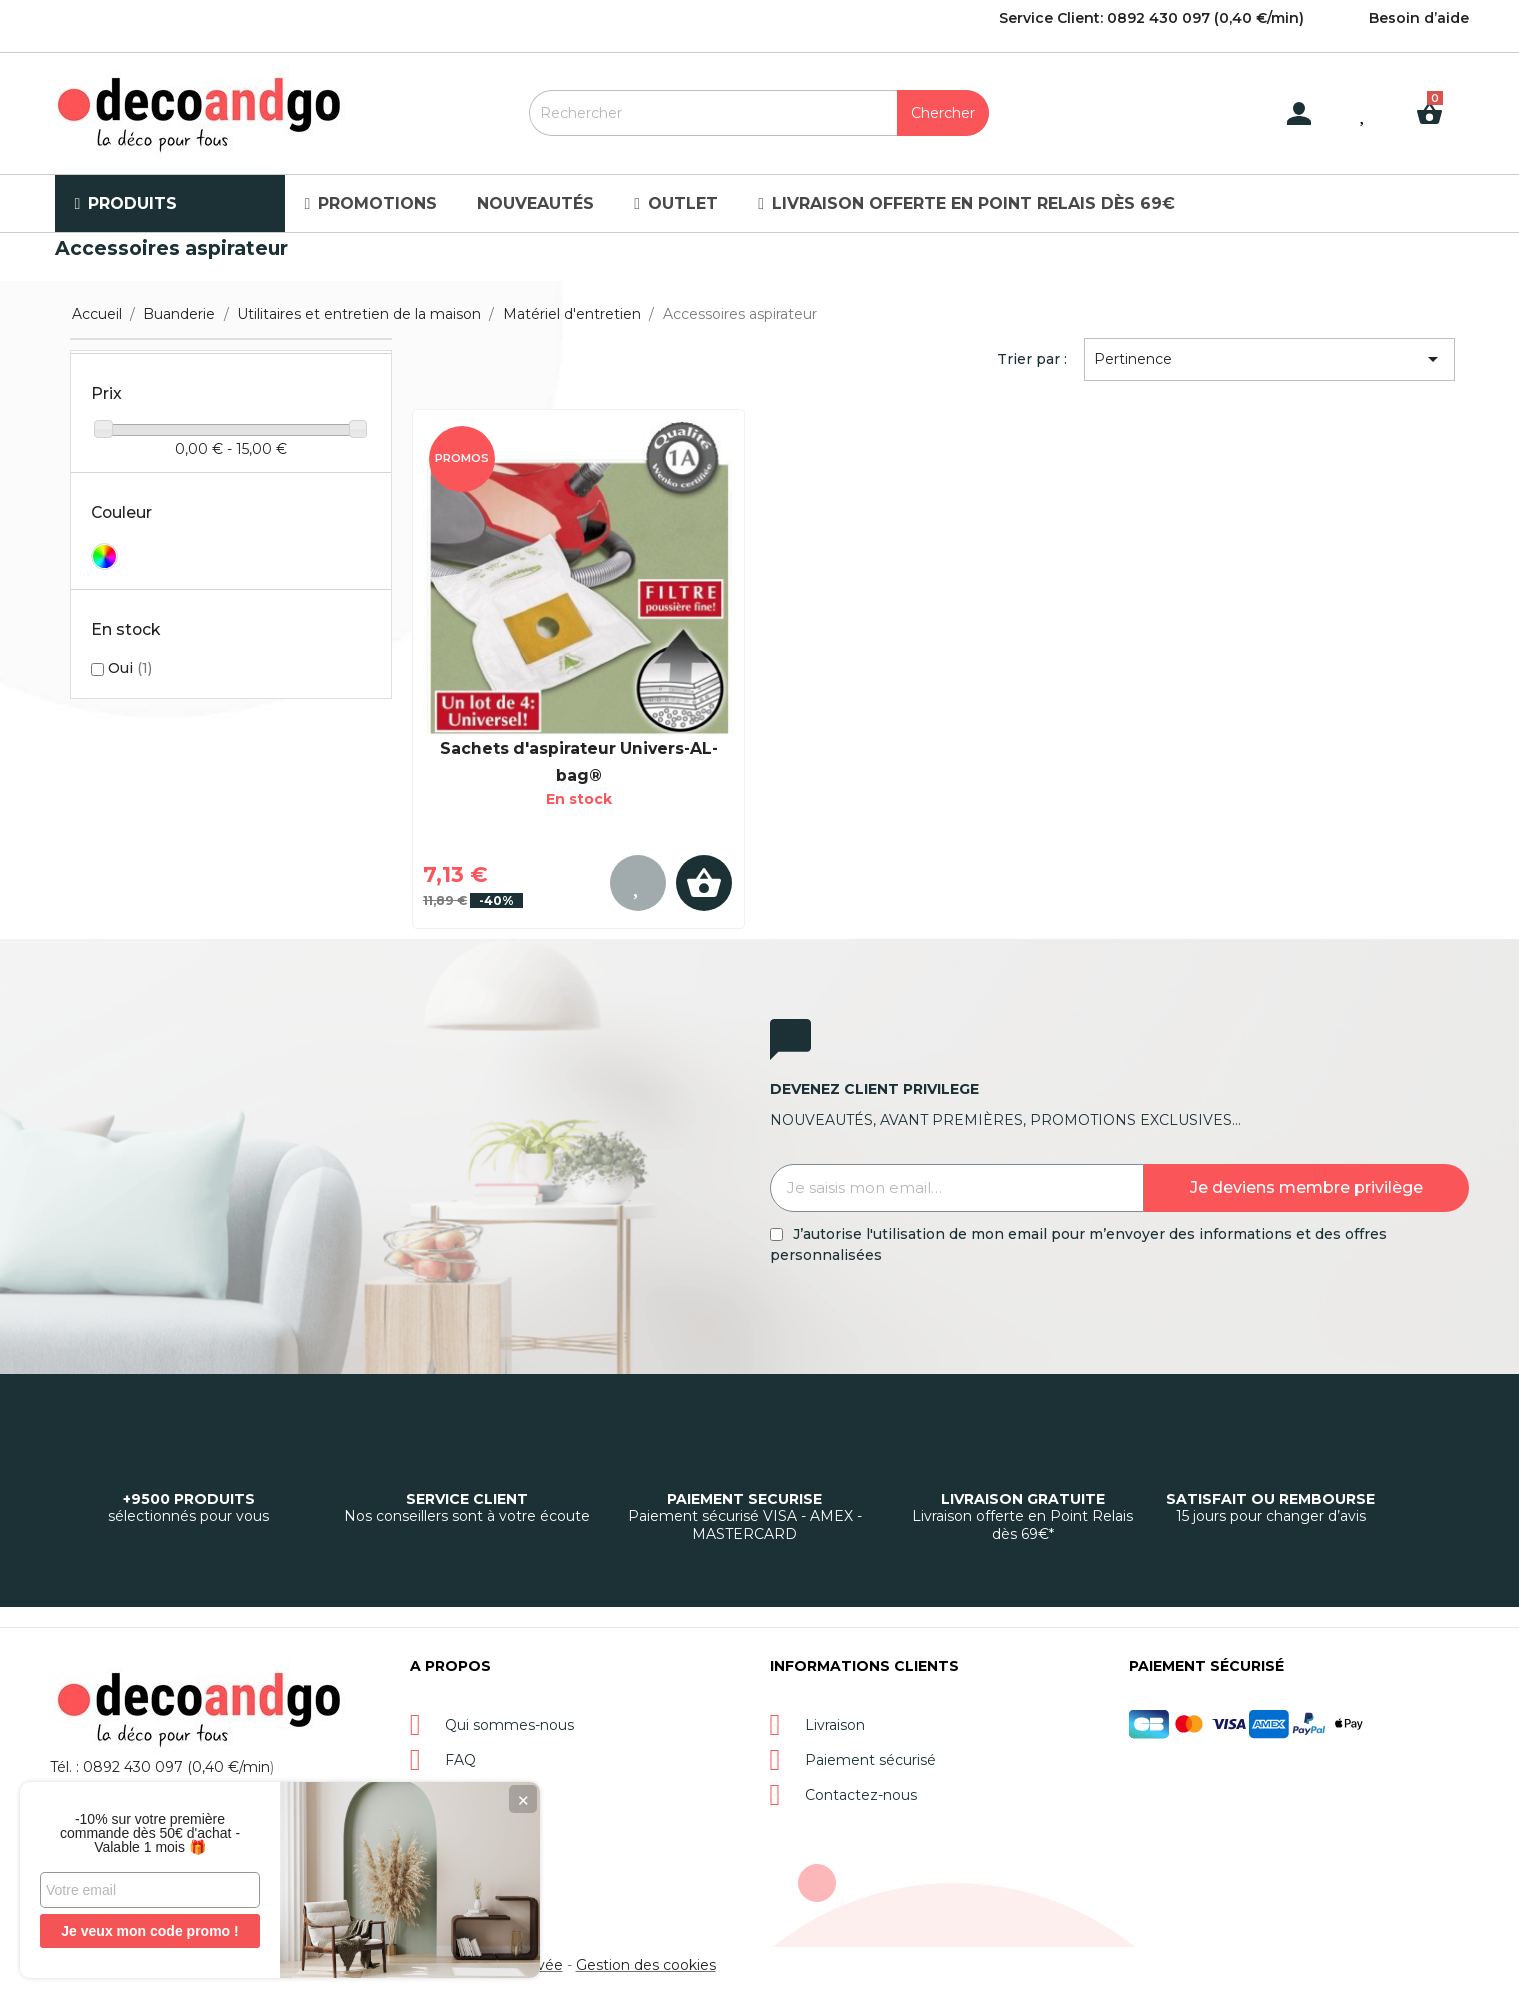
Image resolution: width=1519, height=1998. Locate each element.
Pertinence (1269, 359)
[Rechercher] (759, 113)
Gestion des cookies (646, 1965)
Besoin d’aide (1419, 18)
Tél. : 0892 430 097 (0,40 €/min (160, 1767)
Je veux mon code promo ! (149, 1931)
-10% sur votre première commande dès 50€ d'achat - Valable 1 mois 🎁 (150, 1833)
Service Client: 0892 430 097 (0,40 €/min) (1151, 18)
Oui (130, 668)
